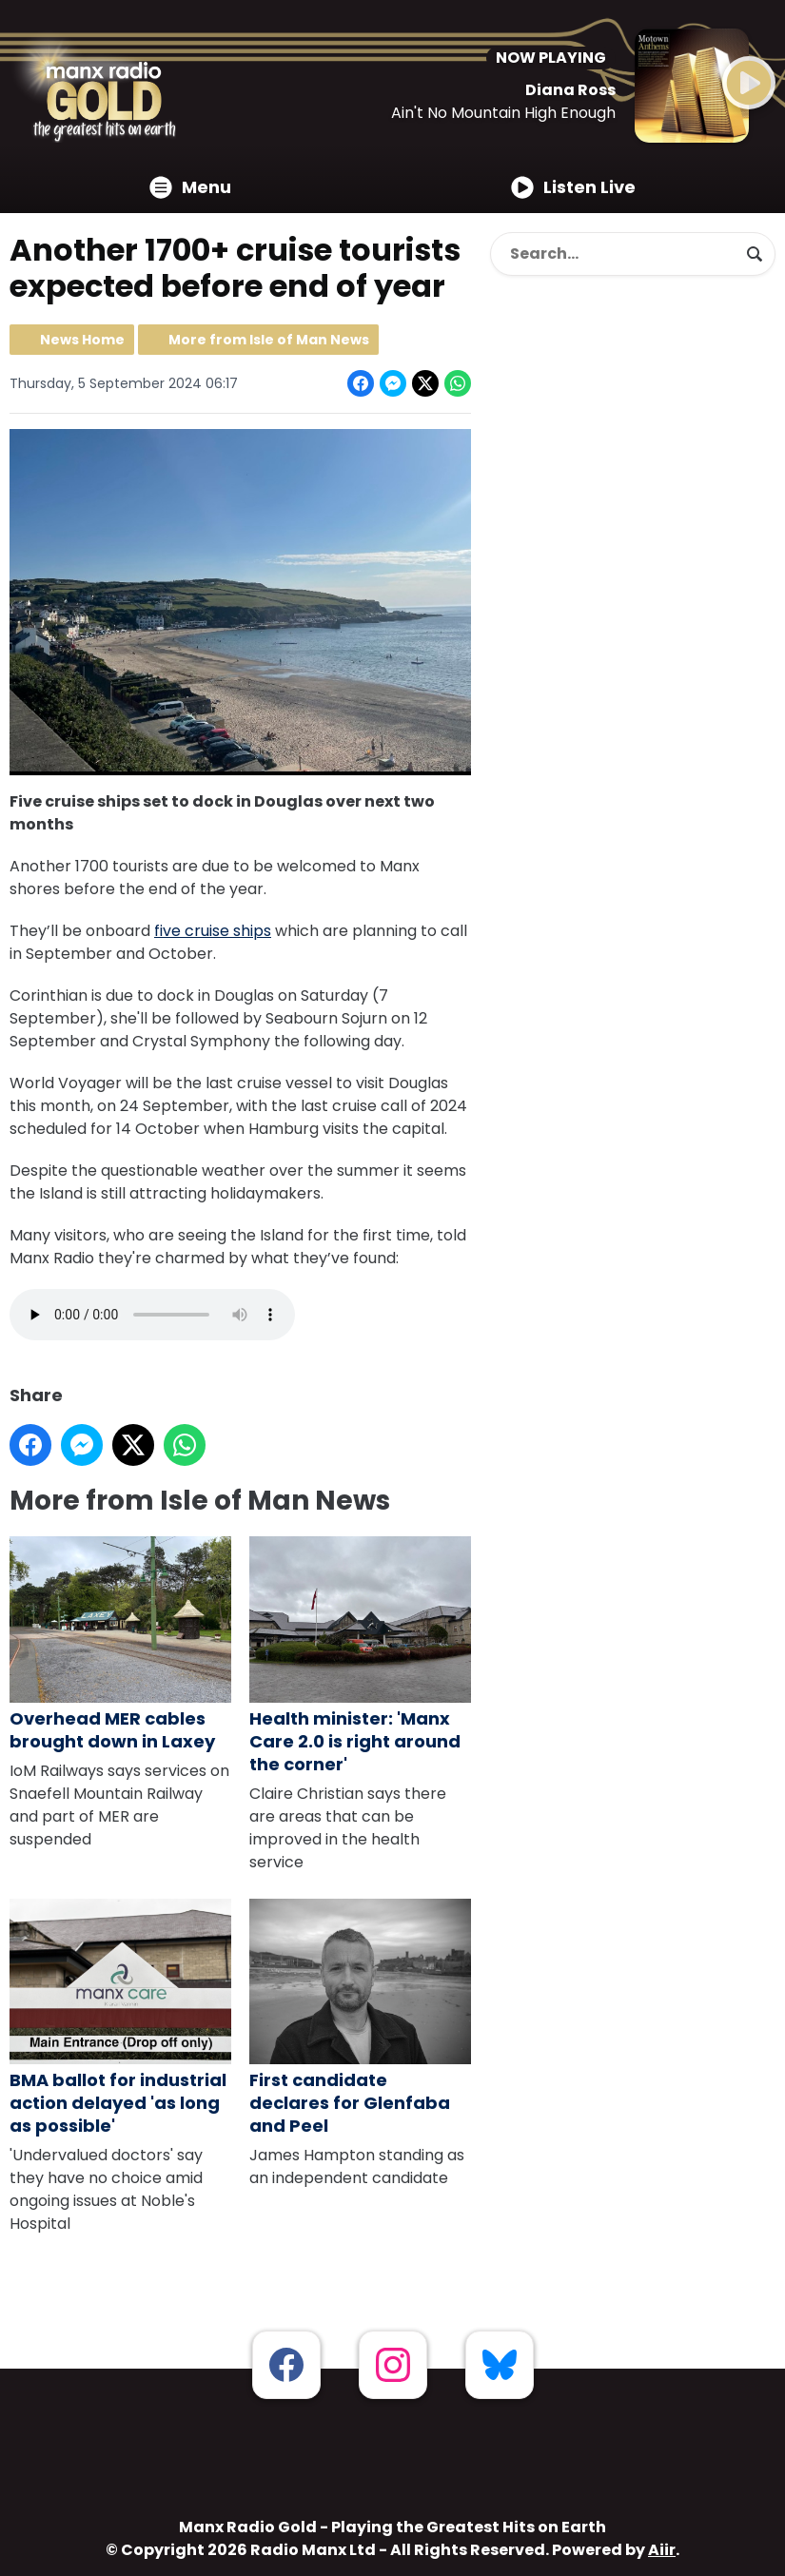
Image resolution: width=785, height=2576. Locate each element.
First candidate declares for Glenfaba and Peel (360, 2017)
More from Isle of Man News (268, 339)
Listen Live (573, 187)
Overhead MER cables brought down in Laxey (120, 1644)
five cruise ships (212, 931)
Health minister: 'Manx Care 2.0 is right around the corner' (360, 1656)
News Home (82, 339)
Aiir (662, 2550)
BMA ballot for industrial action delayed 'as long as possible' (120, 2017)
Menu (190, 187)
